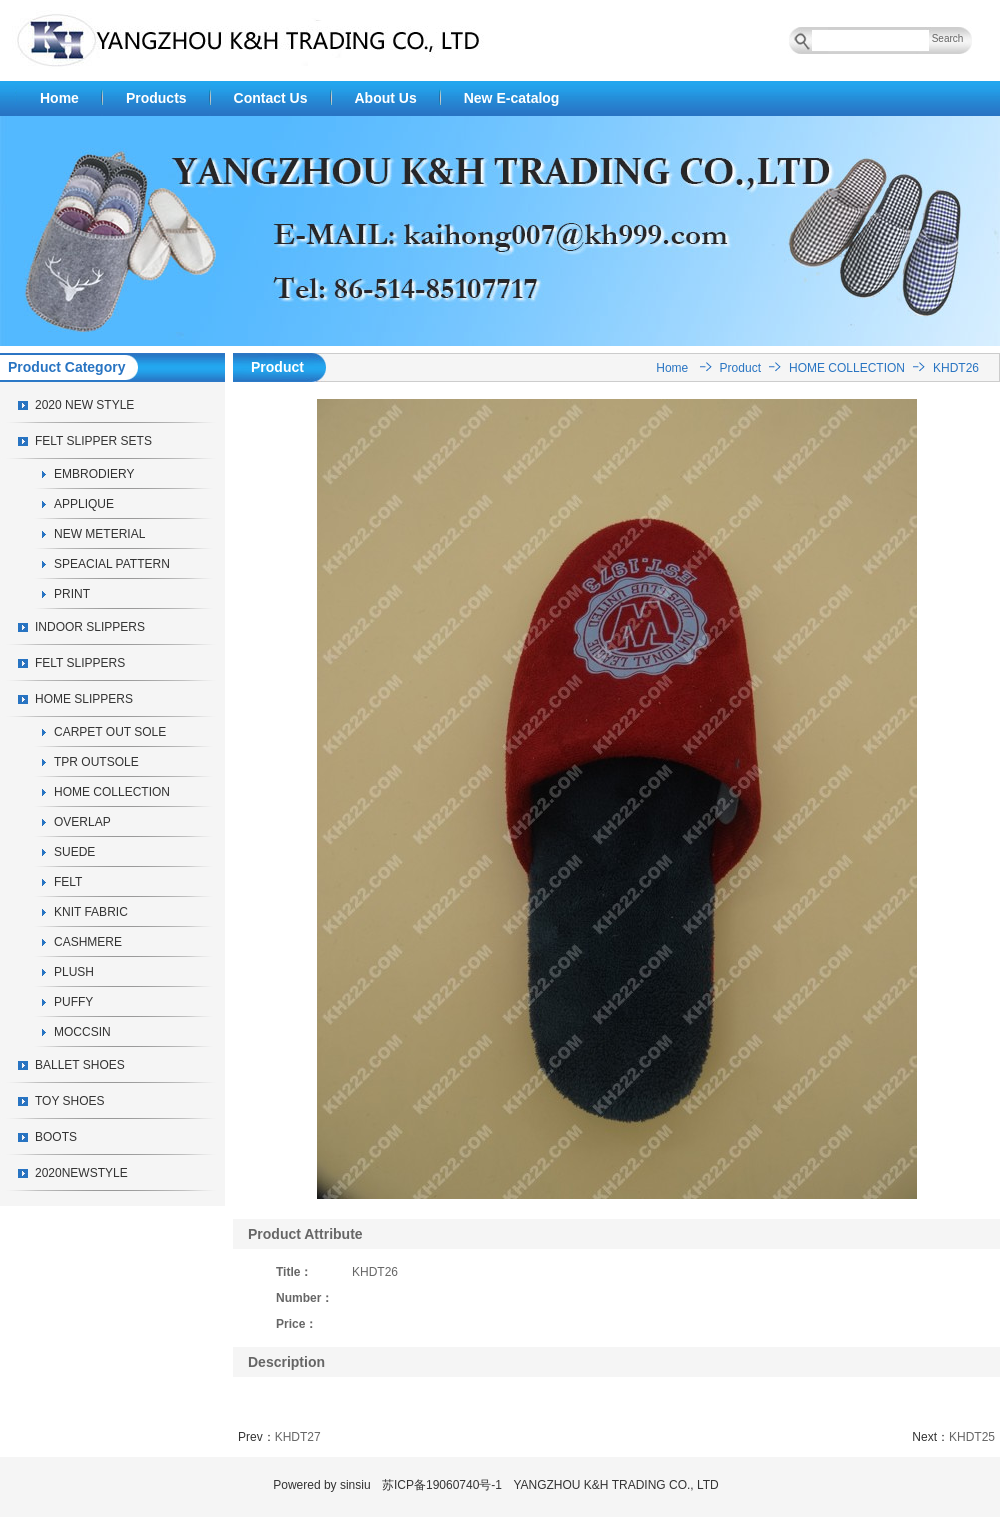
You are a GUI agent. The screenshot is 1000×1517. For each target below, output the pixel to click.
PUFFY (73, 1002)
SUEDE (74, 852)
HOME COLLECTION (112, 792)
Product (740, 368)
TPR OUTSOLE (96, 762)
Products (156, 98)
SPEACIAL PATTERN (112, 564)
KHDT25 (972, 1437)
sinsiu (355, 1485)
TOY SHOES (70, 1101)
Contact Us (271, 98)
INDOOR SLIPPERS (90, 627)
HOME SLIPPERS (84, 699)
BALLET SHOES (80, 1065)
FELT (68, 882)
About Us (386, 98)
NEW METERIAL (99, 534)
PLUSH (74, 972)
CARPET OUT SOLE (110, 732)
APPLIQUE (84, 504)
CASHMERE (88, 942)
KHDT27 (298, 1437)
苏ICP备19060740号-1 (442, 1485)
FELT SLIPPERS (80, 663)
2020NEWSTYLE (81, 1173)
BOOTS (56, 1137)
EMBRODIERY (94, 474)
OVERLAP (82, 822)
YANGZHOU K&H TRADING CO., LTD (615, 1485)
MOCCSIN (82, 1032)
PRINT (72, 594)
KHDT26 (956, 368)
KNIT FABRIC (91, 912)
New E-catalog (512, 98)
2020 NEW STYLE (84, 405)
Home (59, 98)
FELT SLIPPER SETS (93, 441)
